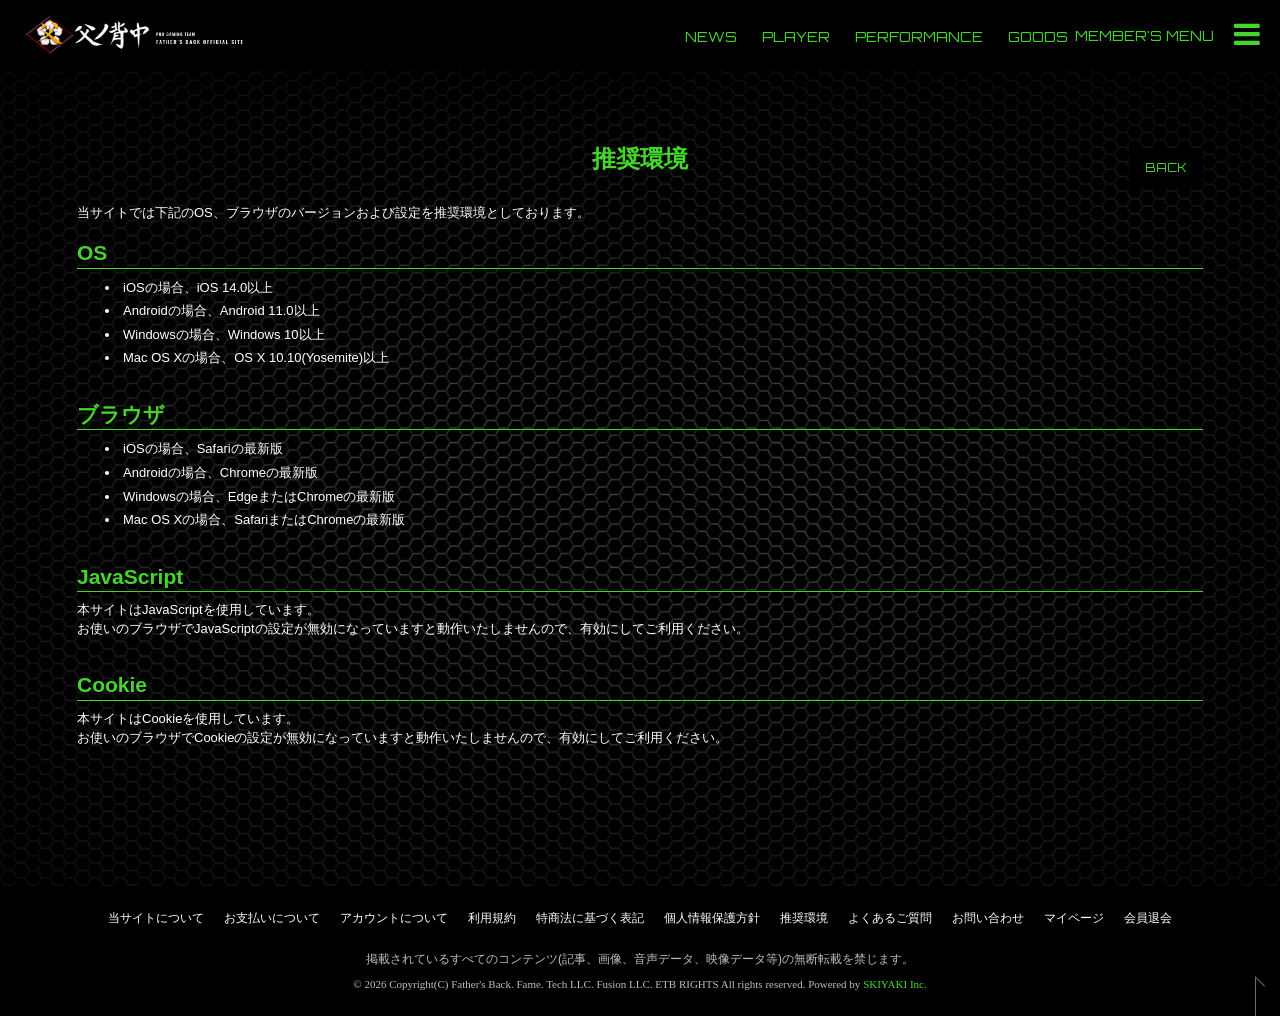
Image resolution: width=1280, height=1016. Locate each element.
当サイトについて (156, 918)
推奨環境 (804, 918)
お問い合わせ (988, 918)
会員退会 (1148, 918)
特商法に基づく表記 (590, 918)
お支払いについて (272, 918)
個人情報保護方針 (712, 918)
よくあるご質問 (890, 918)
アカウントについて (394, 918)
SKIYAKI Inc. (895, 984)
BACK (1166, 167)
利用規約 (492, 918)
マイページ (1074, 918)
